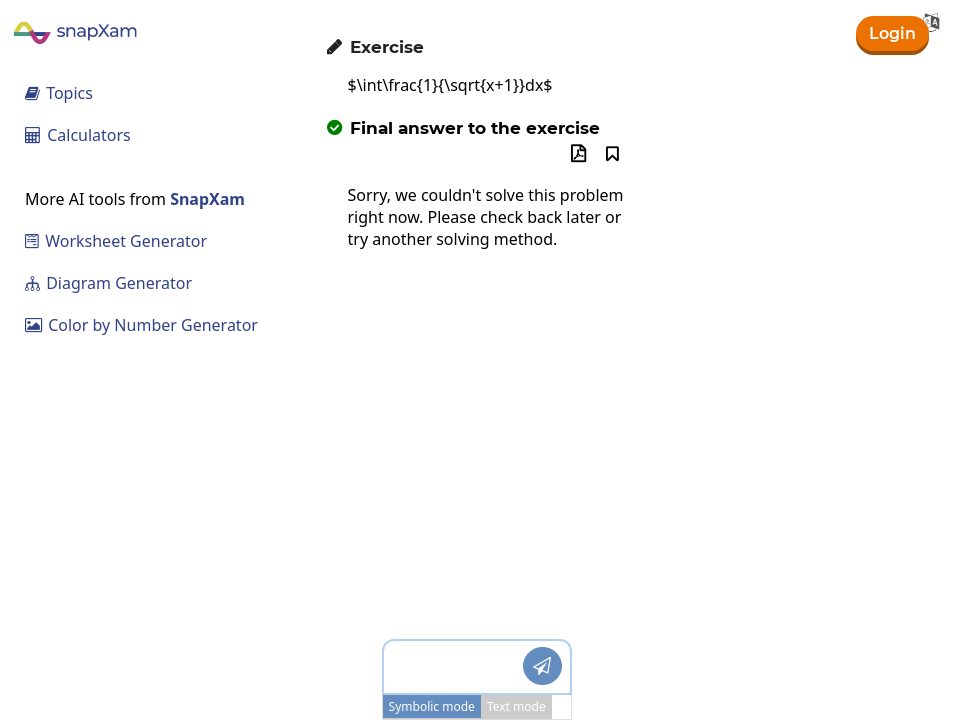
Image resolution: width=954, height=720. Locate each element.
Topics (59, 93)
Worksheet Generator (116, 241)
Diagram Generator (108, 283)
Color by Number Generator (141, 325)
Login (892, 33)
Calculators (78, 135)
